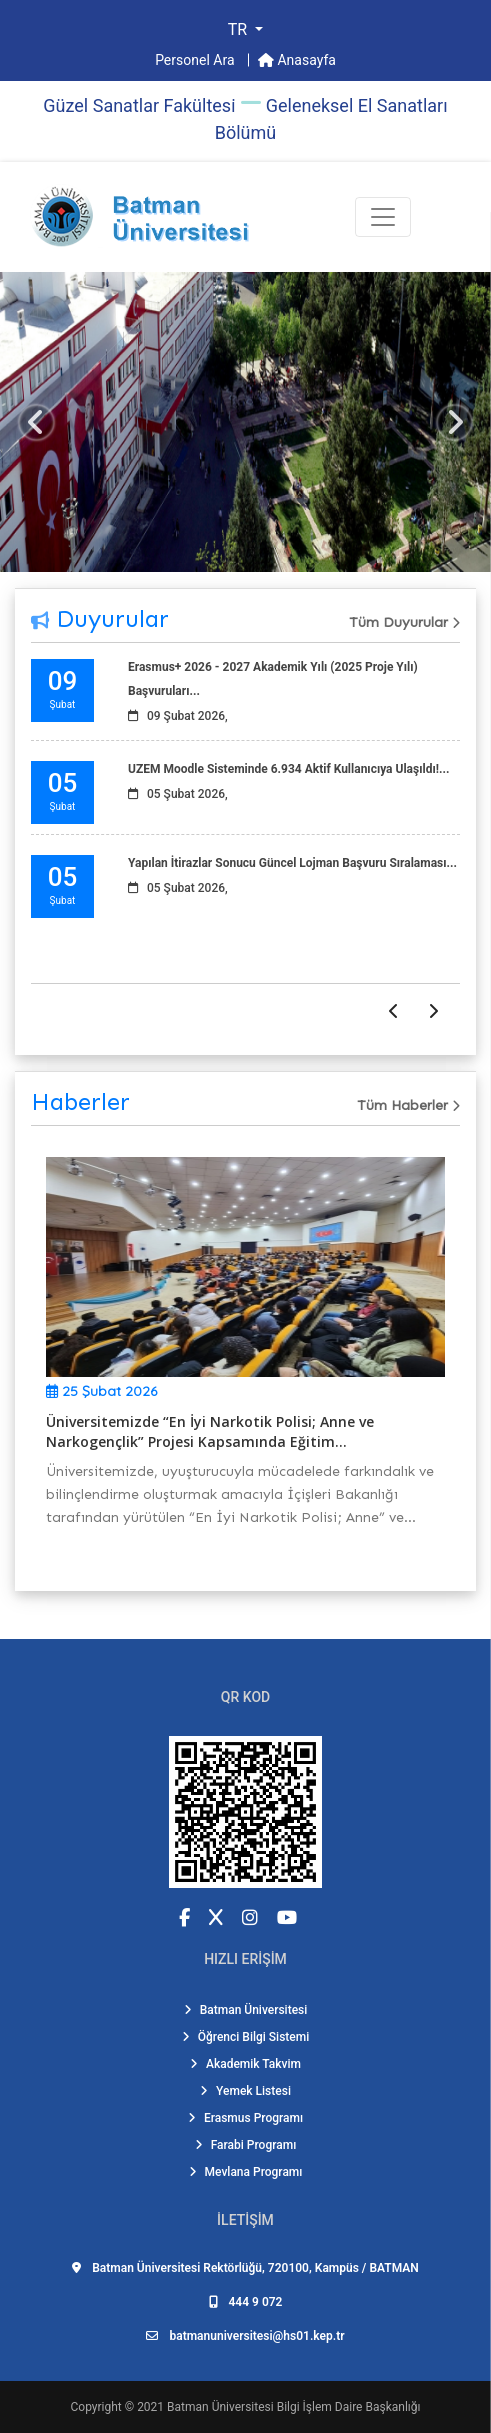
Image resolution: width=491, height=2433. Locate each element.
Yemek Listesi (245, 2091)
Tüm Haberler (408, 1105)
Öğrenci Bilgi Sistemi (246, 2037)
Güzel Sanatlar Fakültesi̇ (139, 105)
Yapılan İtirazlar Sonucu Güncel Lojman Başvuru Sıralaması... (292, 863)
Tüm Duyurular (404, 622)
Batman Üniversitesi (246, 2010)
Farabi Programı (246, 2145)
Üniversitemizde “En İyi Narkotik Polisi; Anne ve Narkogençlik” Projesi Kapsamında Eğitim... (210, 1431)
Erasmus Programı (245, 2118)
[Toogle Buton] (383, 217)
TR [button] (239, 29)
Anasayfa (297, 60)
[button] (37, 422)
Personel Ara (196, 60)
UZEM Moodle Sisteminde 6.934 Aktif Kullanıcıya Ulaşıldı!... (288, 769)
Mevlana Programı (246, 2172)
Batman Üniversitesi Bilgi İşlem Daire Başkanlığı (293, 2407)
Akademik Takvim (245, 2064)
